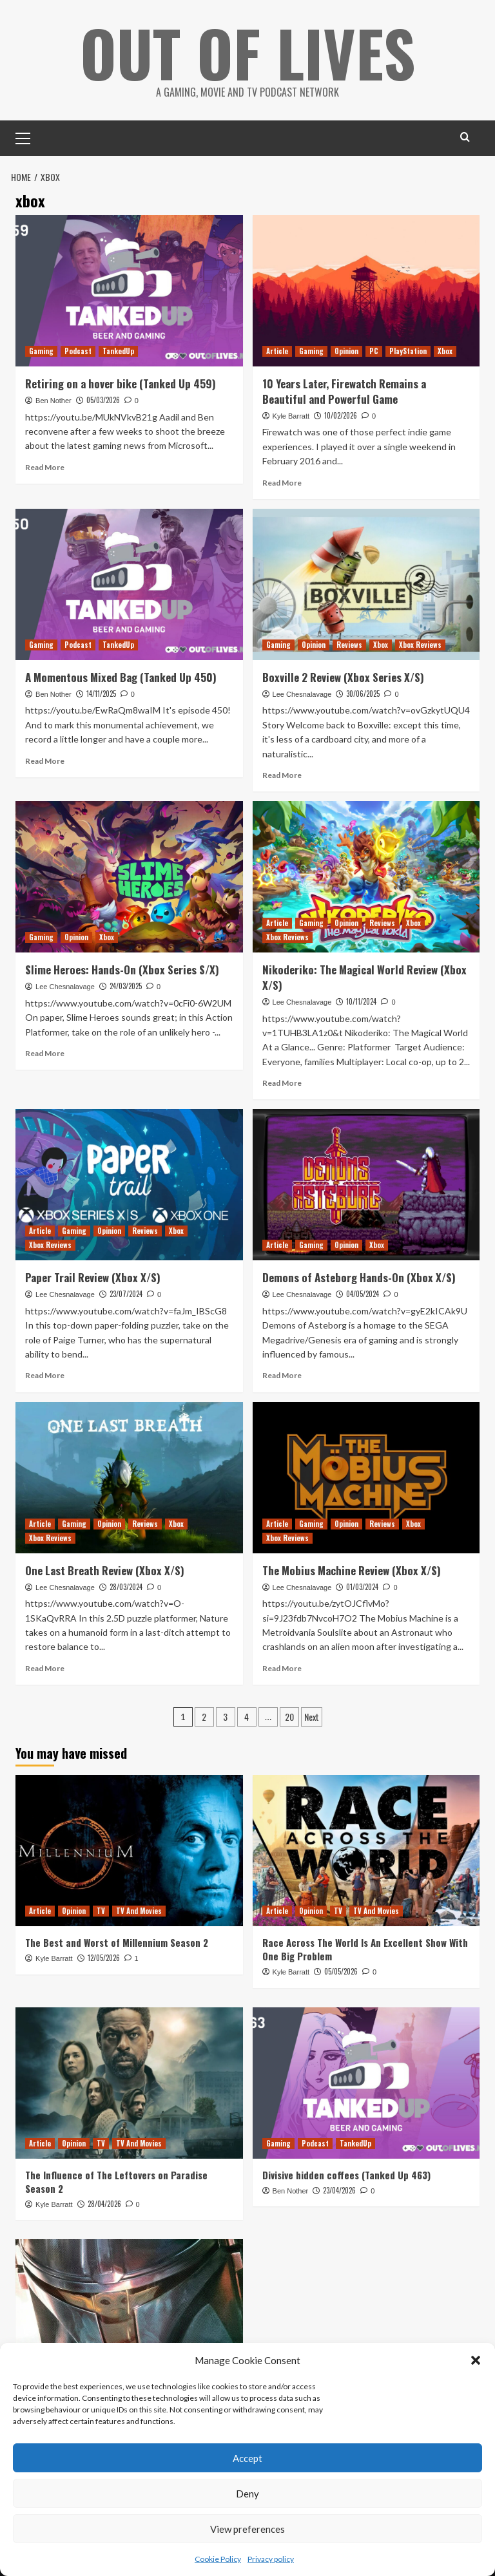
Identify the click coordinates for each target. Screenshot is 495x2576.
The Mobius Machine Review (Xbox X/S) (351, 1570)
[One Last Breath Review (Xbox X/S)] (129, 1477)
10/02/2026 (340, 415)
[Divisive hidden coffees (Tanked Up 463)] (366, 2082)
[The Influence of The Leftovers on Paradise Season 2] (129, 2082)
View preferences (247, 2529)
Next (311, 1716)
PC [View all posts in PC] (373, 351)
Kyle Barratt (291, 415)
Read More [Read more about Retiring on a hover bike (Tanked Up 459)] (44, 466)
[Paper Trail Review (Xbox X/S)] (129, 1184)
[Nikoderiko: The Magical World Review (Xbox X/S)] (366, 876)
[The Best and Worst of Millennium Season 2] (129, 1850)
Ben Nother (53, 400)
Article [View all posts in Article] (277, 351)
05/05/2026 (341, 1971)
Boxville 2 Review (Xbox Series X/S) (343, 676)
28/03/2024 (126, 1586)
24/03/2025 (126, 985)
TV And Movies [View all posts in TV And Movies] (139, 1911)
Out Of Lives (248, 51)
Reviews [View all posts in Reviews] (349, 644)
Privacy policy (271, 2559)
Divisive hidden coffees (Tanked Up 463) (346, 2174)
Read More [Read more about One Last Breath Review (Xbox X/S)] (44, 1667)
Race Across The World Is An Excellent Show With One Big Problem (365, 1949)
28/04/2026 (104, 2203)
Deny (247, 2493)
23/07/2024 (126, 1294)
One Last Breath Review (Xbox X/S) (104, 1570)
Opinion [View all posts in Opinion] (346, 351)
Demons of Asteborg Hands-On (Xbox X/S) (359, 1277)
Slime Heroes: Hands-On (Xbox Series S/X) (122, 969)
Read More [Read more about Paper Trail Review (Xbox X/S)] (44, 1375)
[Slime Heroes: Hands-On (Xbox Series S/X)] (129, 876)
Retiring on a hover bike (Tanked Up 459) (120, 383)
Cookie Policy (218, 2559)
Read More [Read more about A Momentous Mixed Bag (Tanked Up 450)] (44, 760)
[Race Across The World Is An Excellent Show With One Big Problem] (366, 1850)
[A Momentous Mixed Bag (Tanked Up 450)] (129, 583)
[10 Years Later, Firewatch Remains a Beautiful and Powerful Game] (366, 290)
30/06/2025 (363, 693)
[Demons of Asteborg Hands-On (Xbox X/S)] (366, 1184)
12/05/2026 (104, 1958)
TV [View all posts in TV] (101, 1911)
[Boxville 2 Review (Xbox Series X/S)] (366, 583)
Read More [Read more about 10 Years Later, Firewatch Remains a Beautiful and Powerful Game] (282, 482)
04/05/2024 (362, 1294)
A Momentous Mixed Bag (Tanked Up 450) (121, 676)
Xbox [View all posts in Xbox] (445, 351)
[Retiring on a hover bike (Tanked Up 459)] (129, 290)
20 (289, 1716)
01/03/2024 (362, 1586)
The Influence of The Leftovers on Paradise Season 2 (116, 2181)
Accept (247, 2458)
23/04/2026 (339, 2189)
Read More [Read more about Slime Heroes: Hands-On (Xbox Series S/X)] (44, 1052)
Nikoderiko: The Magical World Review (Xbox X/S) (364, 977)
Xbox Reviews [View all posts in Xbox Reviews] (420, 644)
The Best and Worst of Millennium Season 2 (116, 1942)
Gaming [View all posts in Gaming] (41, 351)
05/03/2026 (103, 399)
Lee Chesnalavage (302, 693)
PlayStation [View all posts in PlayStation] (408, 351)
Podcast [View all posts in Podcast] (78, 351)
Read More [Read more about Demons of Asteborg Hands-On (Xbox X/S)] (282, 1375)
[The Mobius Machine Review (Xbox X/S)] (366, 1477)
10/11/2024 (361, 1001)
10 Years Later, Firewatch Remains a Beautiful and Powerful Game (344, 391)
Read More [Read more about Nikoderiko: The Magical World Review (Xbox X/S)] (282, 1082)
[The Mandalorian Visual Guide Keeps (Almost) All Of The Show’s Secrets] (129, 2315)
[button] (475, 2360)
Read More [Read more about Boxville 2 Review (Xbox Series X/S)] (282, 774)
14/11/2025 (101, 693)
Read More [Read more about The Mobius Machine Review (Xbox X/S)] (282, 1667)
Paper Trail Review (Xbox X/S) (92, 1277)
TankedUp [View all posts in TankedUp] (118, 351)
